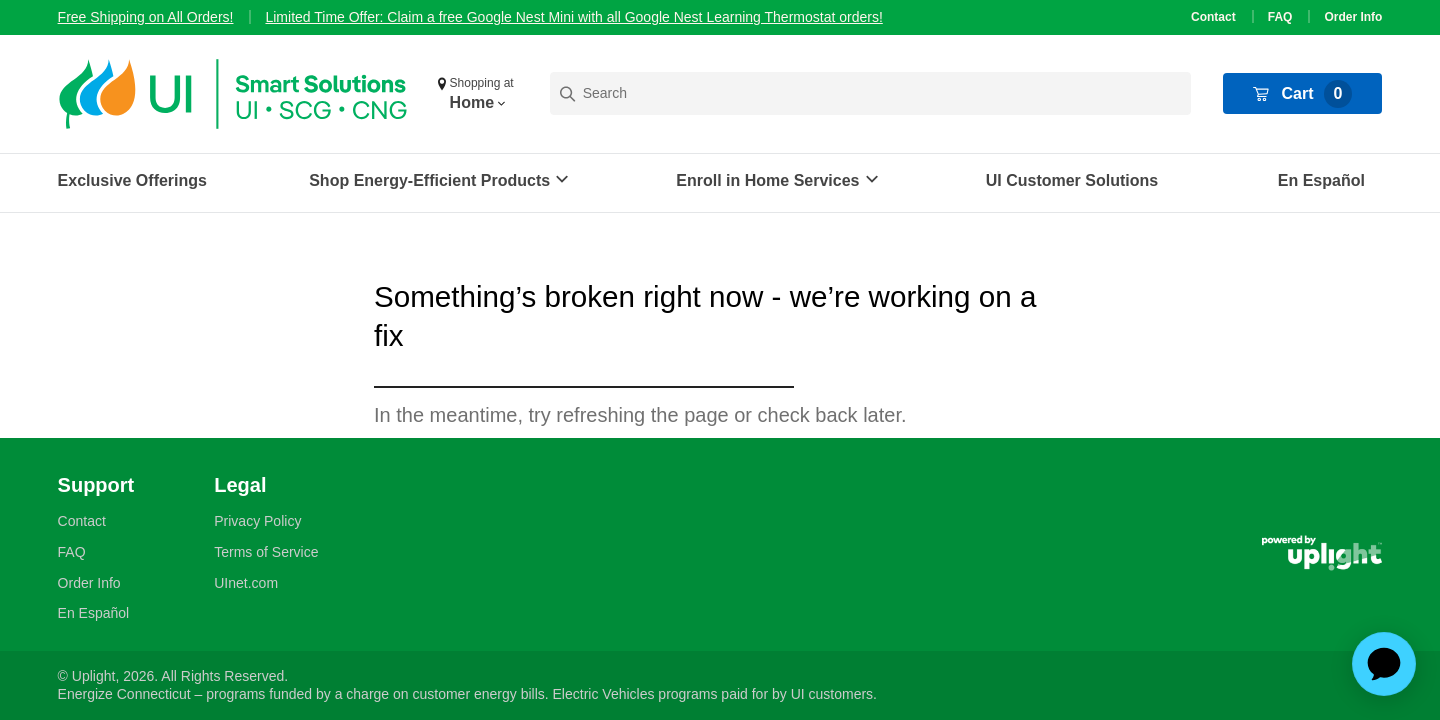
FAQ (1280, 17)
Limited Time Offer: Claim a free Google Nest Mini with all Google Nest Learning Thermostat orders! (573, 17)
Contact (1213, 17)
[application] (1384, 664)
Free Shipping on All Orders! (146, 17)
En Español (1321, 180)
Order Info (1353, 17)
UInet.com (246, 583)
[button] (478, 94)
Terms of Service (266, 552)
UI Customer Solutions (1072, 180)
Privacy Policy (257, 521)
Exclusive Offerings (132, 180)
